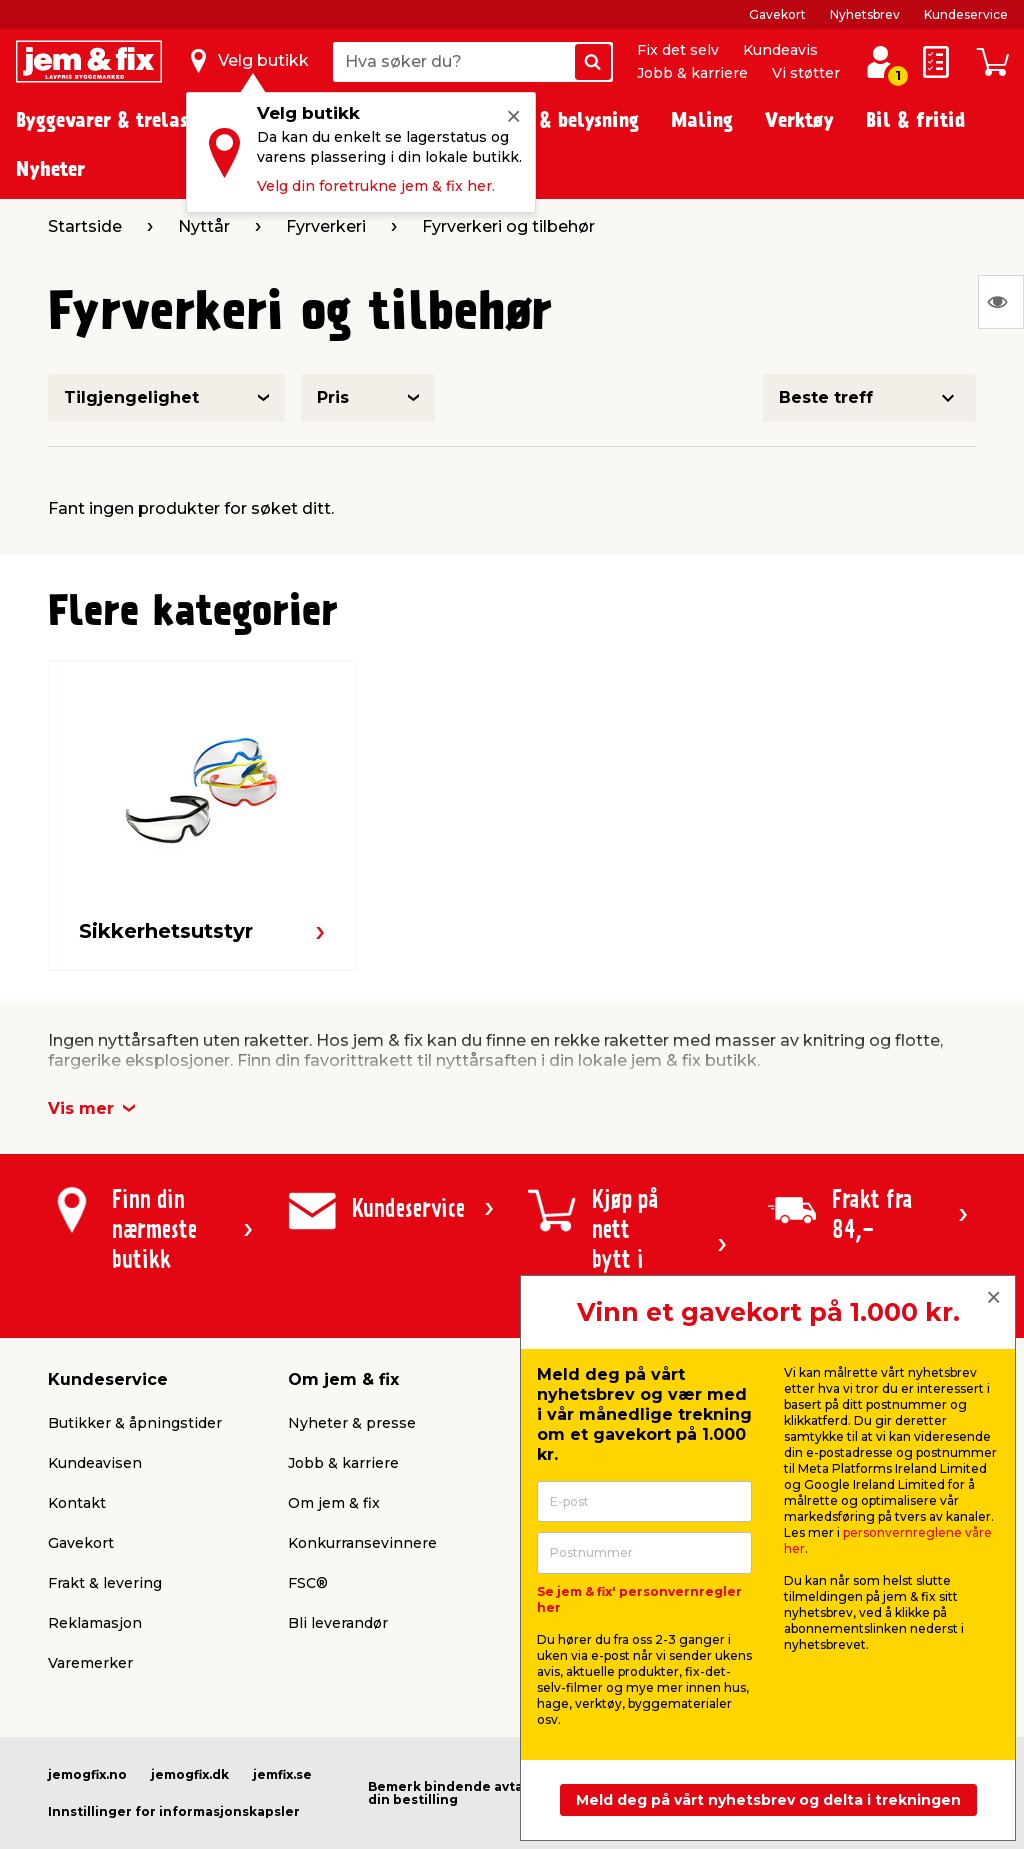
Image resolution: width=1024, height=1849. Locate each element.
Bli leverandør (338, 1623)
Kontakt (77, 1503)
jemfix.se (282, 1774)
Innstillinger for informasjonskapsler (174, 1811)
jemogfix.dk (190, 1774)
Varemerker (90, 1663)
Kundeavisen (95, 1463)
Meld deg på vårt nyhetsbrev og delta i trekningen (768, 1800)
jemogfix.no (87, 1774)
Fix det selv (678, 50)
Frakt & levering (105, 1583)
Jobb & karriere (692, 73)
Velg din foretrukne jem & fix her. (376, 186)
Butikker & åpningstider (135, 1423)
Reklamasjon (95, 1623)
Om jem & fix (334, 1503)
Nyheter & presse (352, 1423)
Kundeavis (780, 50)
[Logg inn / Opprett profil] (880, 62)
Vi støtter (806, 73)
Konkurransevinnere (362, 1543)
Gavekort (777, 14)
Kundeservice (966, 14)
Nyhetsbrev (865, 14)
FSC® (308, 1583)
